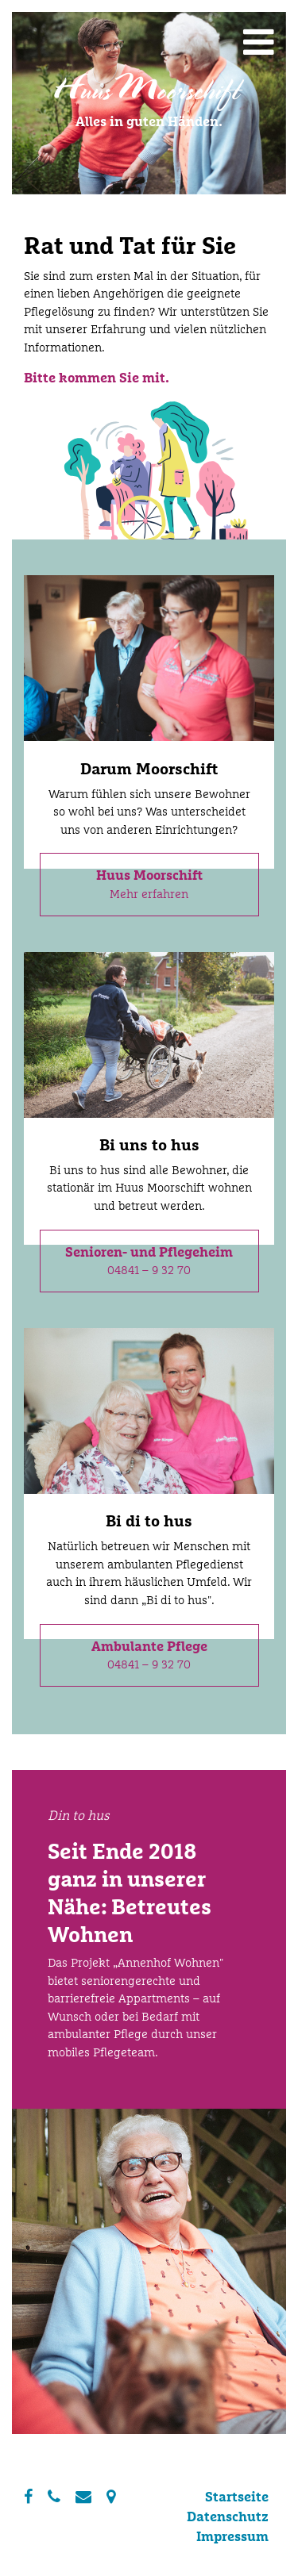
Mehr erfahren (149, 883)
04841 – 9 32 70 (149, 1260)
